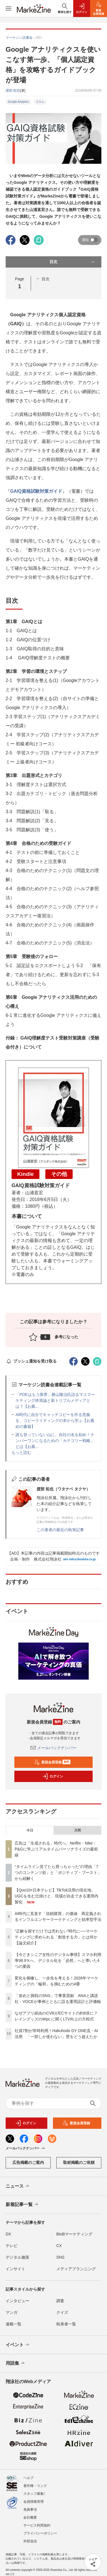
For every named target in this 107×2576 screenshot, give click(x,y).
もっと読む (21, 1452)
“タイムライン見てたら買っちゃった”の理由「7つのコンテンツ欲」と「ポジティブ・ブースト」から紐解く (58, 1872)
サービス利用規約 (36, 2525)
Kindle (25, 1174)
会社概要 (30, 2517)
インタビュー (17, 2301)
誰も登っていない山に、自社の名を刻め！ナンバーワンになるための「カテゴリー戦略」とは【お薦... (54, 1440)
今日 (29, 1830)
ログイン (52, 1776)
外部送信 (30, 2541)
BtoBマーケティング (74, 2234)
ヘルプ (28, 2478)
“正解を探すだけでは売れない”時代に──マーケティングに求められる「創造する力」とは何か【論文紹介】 (56, 1937)
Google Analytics (18, 101)
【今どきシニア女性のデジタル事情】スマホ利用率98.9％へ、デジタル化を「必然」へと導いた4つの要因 (58, 1960)
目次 (73, 262)
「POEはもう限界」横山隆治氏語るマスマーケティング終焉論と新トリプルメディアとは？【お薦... (55, 1400)
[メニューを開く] (8, 8)
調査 (60, 2301)
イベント (18, 2345)
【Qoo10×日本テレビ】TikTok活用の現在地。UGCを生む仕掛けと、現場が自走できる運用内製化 (56, 1896)
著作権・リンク (35, 2486)
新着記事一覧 (22, 2204)
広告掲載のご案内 (28, 2162)
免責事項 (30, 2510)
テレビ (11, 2245)
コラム (40, 101)
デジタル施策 (17, 2257)
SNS (60, 2257)
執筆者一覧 (66, 2324)
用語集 (16, 2363)
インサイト (15, 2269)
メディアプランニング (76, 2269)
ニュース (18, 2186)
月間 (77, 1830)
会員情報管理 (33, 2502)
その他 (59, 1174)
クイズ (62, 2312)
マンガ (11, 2312)
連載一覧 (13, 2324)
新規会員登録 (52, 1762)
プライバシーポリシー (40, 2533)
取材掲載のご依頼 (79, 2162)
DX (8, 2234)
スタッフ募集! (33, 2494)
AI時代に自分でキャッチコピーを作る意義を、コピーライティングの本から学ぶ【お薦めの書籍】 (54, 1420)
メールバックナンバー (53, 1748)
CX (59, 2245)
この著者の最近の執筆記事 (60, 1529)
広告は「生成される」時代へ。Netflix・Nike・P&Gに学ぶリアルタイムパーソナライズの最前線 (56, 1849)
